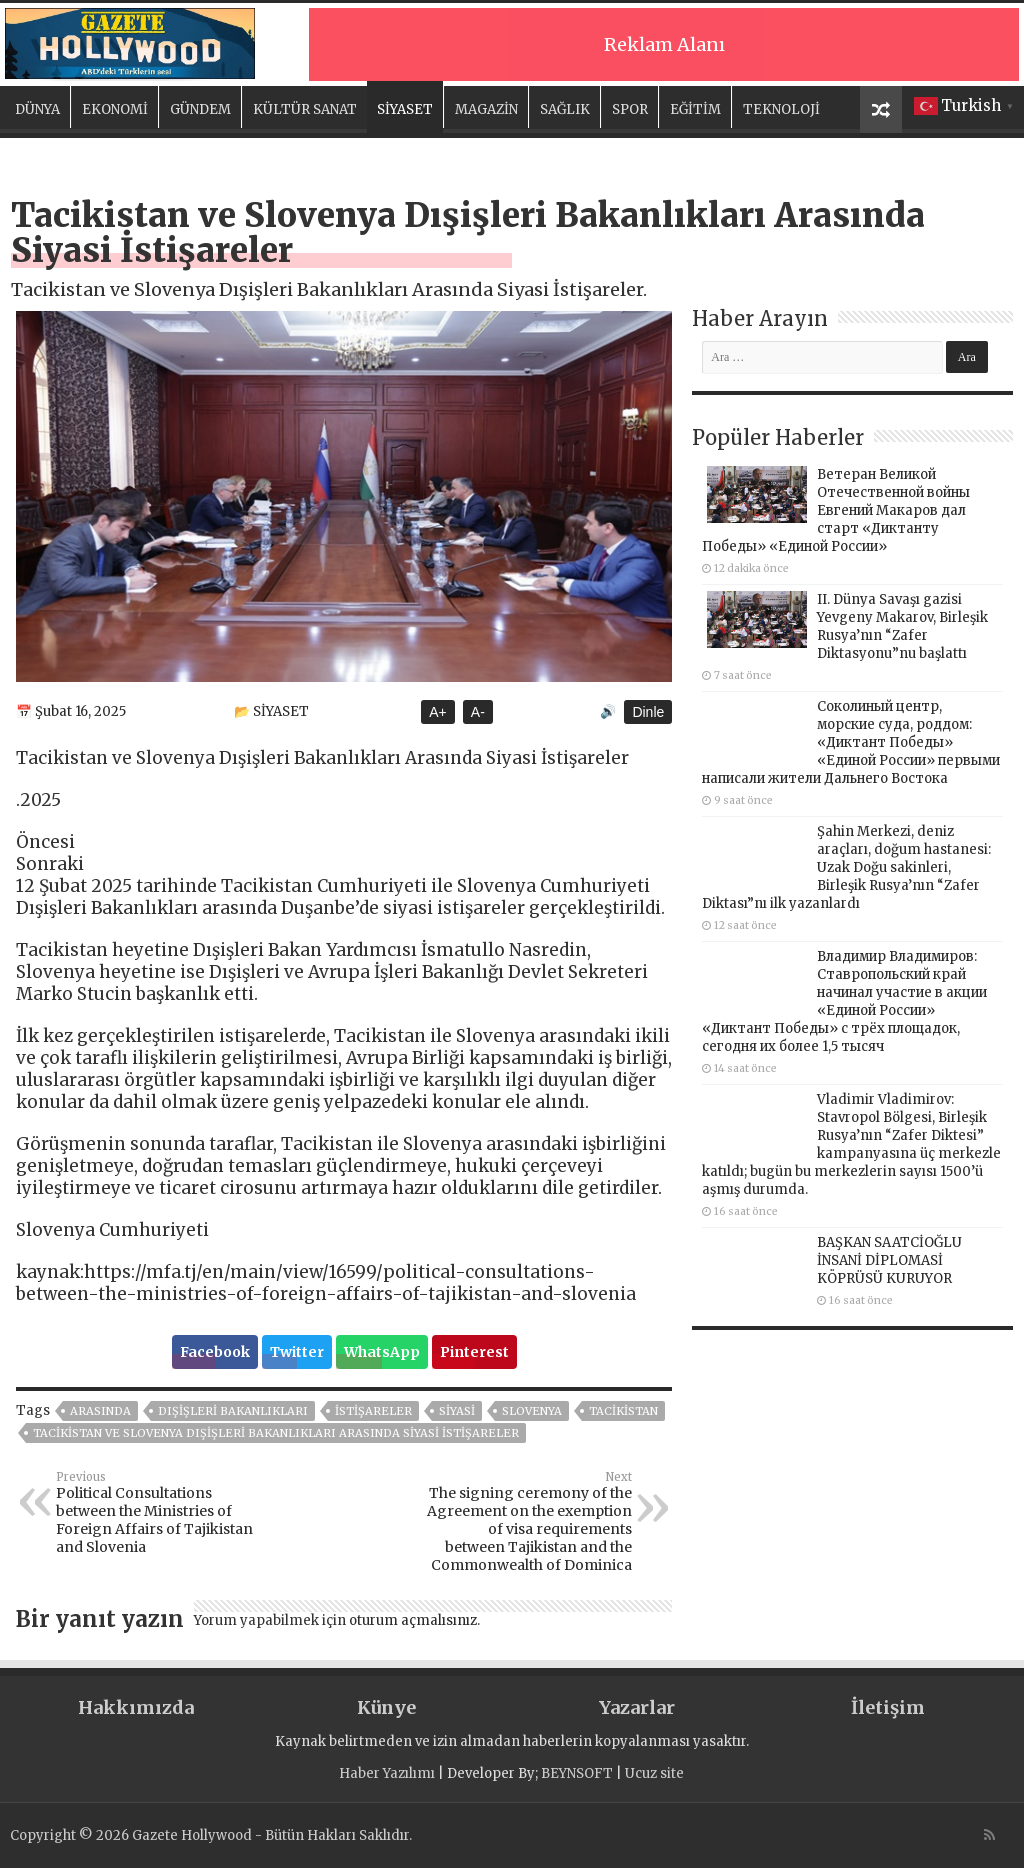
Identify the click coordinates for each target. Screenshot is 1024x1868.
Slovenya (532, 1411)
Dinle (648, 712)
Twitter (297, 1352)
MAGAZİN (486, 109)
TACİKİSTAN (623, 1411)
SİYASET (405, 109)
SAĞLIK (565, 109)
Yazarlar (637, 1707)
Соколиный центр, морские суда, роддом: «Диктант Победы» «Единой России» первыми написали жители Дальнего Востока (851, 742)
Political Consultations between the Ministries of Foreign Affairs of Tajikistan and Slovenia (158, 1513)
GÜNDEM (200, 109)
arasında (100, 1411)
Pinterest (474, 1352)
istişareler (373, 1411)
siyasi (457, 1411)
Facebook (215, 1352)
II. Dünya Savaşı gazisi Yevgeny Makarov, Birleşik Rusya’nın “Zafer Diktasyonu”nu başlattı (902, 626)
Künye (386, 1707)
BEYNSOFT (577, 1773)
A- (478, 712)
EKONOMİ (115, 109)
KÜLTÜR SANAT (305, 109)
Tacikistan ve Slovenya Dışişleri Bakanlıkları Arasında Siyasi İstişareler (276, 1433)
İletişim (888, 1707)
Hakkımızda (136, 1707)
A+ (438, 712)
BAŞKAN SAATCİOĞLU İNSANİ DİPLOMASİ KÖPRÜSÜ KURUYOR (889, 1260)
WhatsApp (382, 1352)
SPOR (630, 109)
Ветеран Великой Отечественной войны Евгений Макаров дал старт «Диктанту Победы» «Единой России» (836, 510)
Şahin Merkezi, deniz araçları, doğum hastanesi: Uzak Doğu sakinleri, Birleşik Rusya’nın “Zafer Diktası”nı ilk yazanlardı (846, 867)
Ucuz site (654, 1773)
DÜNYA (37, 109)
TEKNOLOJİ (781, 109)
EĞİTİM (695, 109)
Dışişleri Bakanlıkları (233, 1411)
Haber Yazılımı (387, 1773)
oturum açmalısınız (413, 1620)
